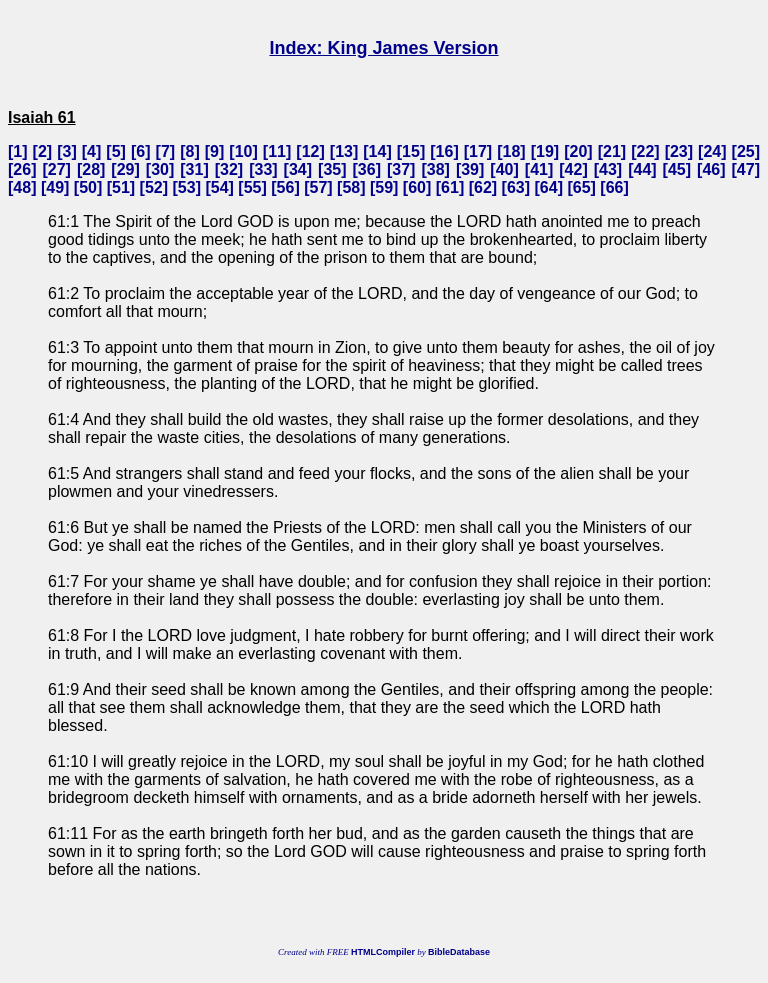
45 (677, 169)
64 (549, 187)
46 (711, 169)
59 (384, 187)
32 (229, 169)
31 (195, 169)
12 (311, 151)
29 (126, 169)
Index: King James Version (383, 48)
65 (582, 187)
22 (645, 151)
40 (505, 169)
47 (746, 169)
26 (22, 169)
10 (244, 151)
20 (579, 151)
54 (220, 187)
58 (351, 187)
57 (318, 187)
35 (332, 169)
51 (121, 187)
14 (378, 151)
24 (712, 151)
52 (154, 187)
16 (445, 151)
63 (516, 187)
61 (450, 187)
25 (746, 151)
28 (91, 169)
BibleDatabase (459, 952)
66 (615, 187)
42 (574, 169)
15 (411, 151)
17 (478, 151)
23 (679, 151)
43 (608, 169)
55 (253, 187)
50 (88, 187)
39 (470, 169)
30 (160, 169)
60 (417, 187)
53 (187, 187)
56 (286, 187)
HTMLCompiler (383, 952)
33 (264, 169)
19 (545, 151)
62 (483, 187)
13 (344, 151)
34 (298, 169)
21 (612, 151)
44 (642, 169)
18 (512, 151)
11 (277, 151)
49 (55, 187)
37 (401, 169)
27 (57, 169)
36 (367, 169)
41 (539, 169)
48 (22, 187)
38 (436, 169)
